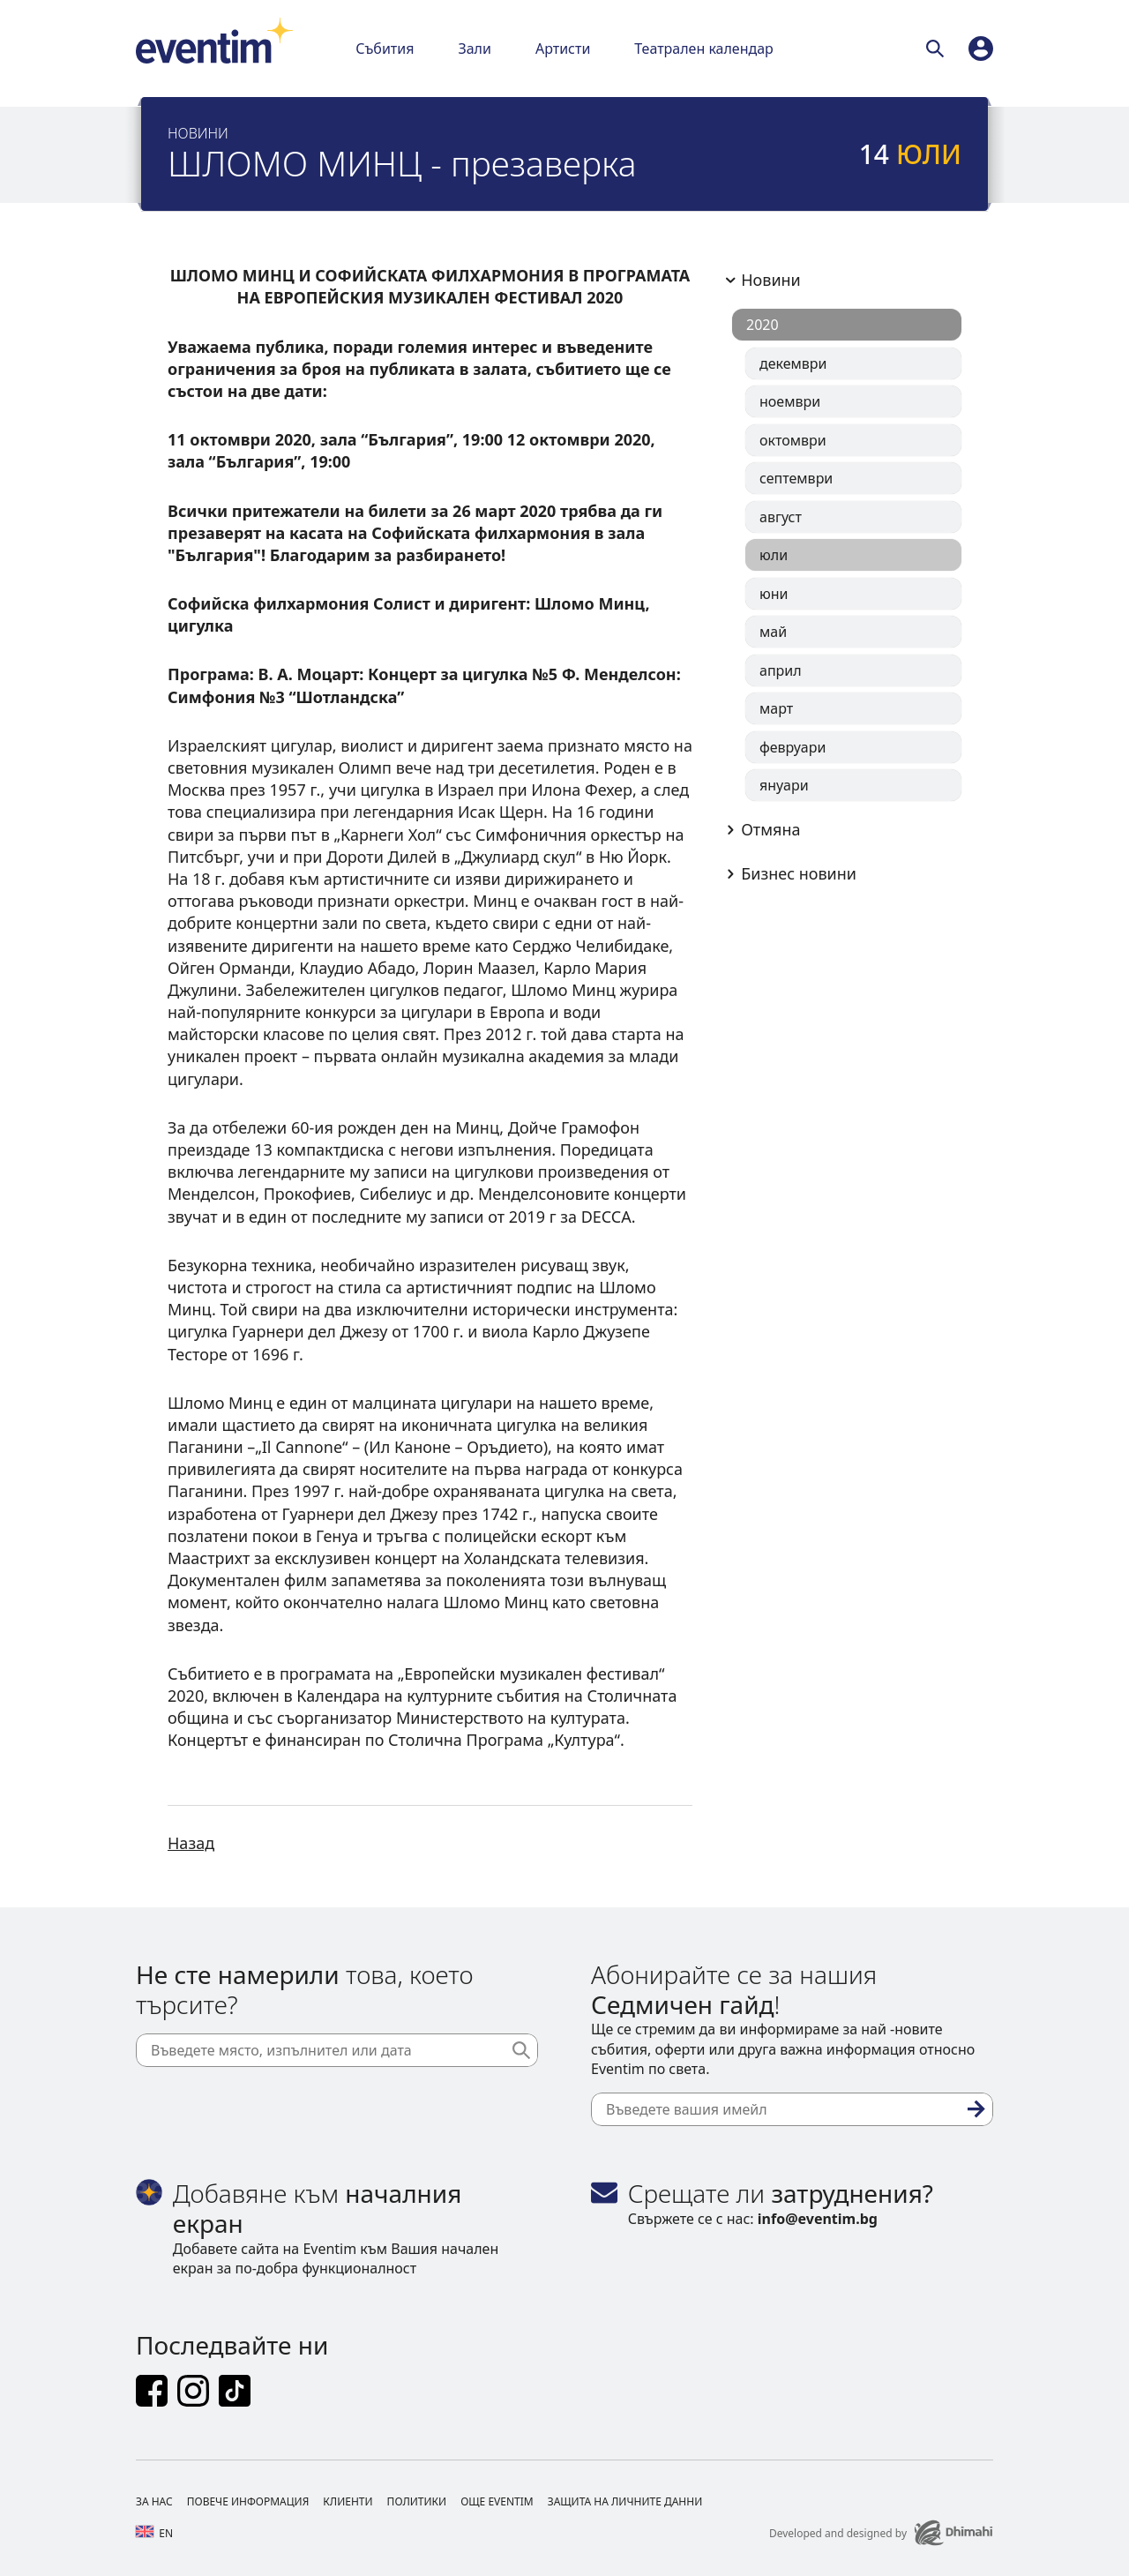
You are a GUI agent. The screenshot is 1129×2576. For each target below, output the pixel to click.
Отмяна (760, 829)
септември (796, 478)
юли (773, 555)
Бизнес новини (787, 873)
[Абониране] (976, 2109)
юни (774, 593)
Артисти (562, 48)
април (780, 670)
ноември (789, 401)
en (154, 2533)
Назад (191, 1842)
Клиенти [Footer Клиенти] (347, 2501)
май (773, 631)
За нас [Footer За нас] (154, 2501)
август (780, 517)
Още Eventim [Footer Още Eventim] (497, 2501)
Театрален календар (704, 48)
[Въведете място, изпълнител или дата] (337, 2050)
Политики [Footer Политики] (417, 2501)
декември (793, 363)
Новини (760, 279)
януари (784, 785)
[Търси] (938, 48)
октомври (792, 440)
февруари (792, 747)
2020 (762, 324)
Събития (384, 48)
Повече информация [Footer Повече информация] (248, 2501)
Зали (474, 48)
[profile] (980, 48)
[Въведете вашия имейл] (792, 2109)
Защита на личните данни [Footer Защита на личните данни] (625, 2501)
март (776, 708)
